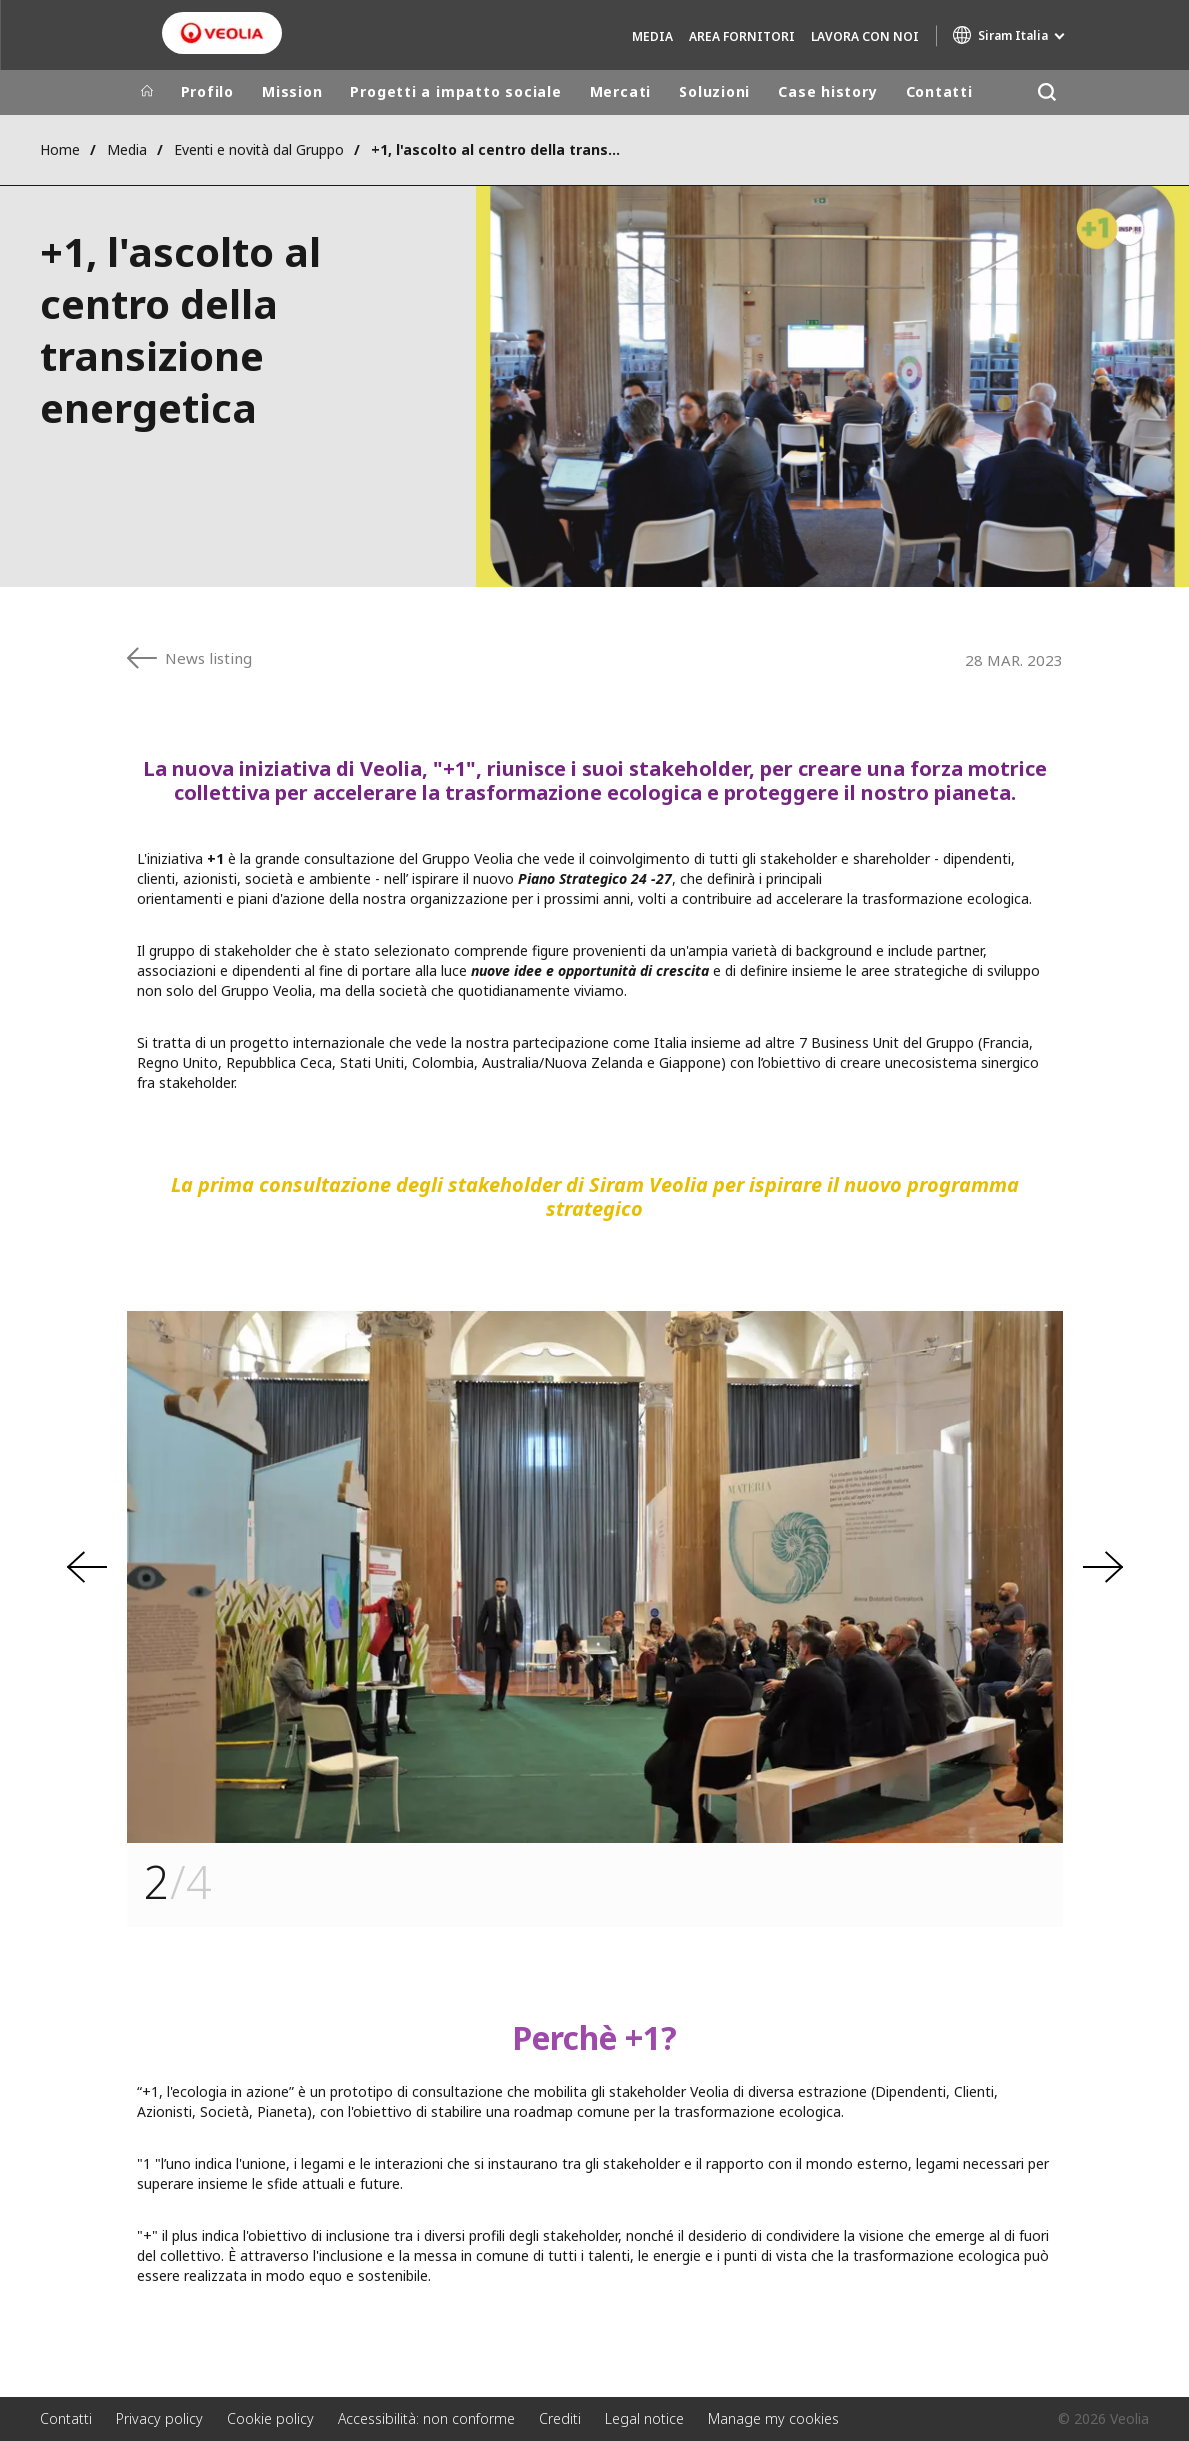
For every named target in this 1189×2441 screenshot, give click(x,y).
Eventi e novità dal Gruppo (259, 149)
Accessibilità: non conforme (426, 2418)
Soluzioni (714, 91)
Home (60, 149)
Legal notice (644, 2418)
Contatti (939, 91)
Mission (292, 91)
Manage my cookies (773, 2418)
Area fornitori (742, 36)
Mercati (620, 91)
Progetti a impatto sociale (455, 91)
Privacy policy (159, 2418)
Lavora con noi (865, 36)
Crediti (560, 2418)
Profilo (207, 91)
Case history (827, 91)
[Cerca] (1047, 92)
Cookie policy (270, 2418)
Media (652, 36)
